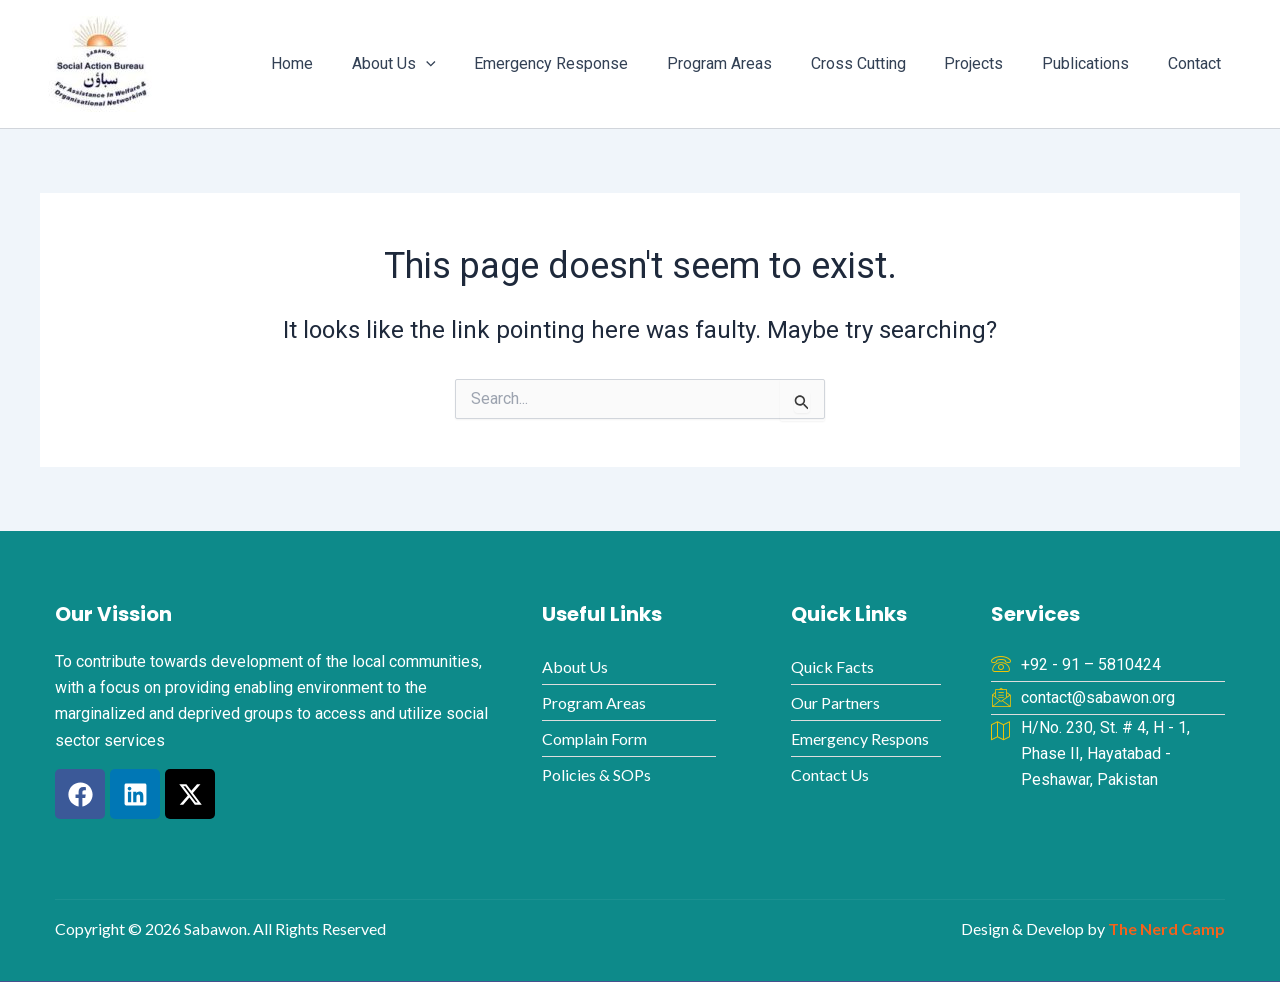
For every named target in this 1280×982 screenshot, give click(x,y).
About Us (437, 64)
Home (342, 63)
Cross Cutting (881, 63)
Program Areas (749, 63)
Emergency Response (588, 63)
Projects (990, 63)
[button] (469, 64)
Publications (1095, 63)
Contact (1197, 63)
